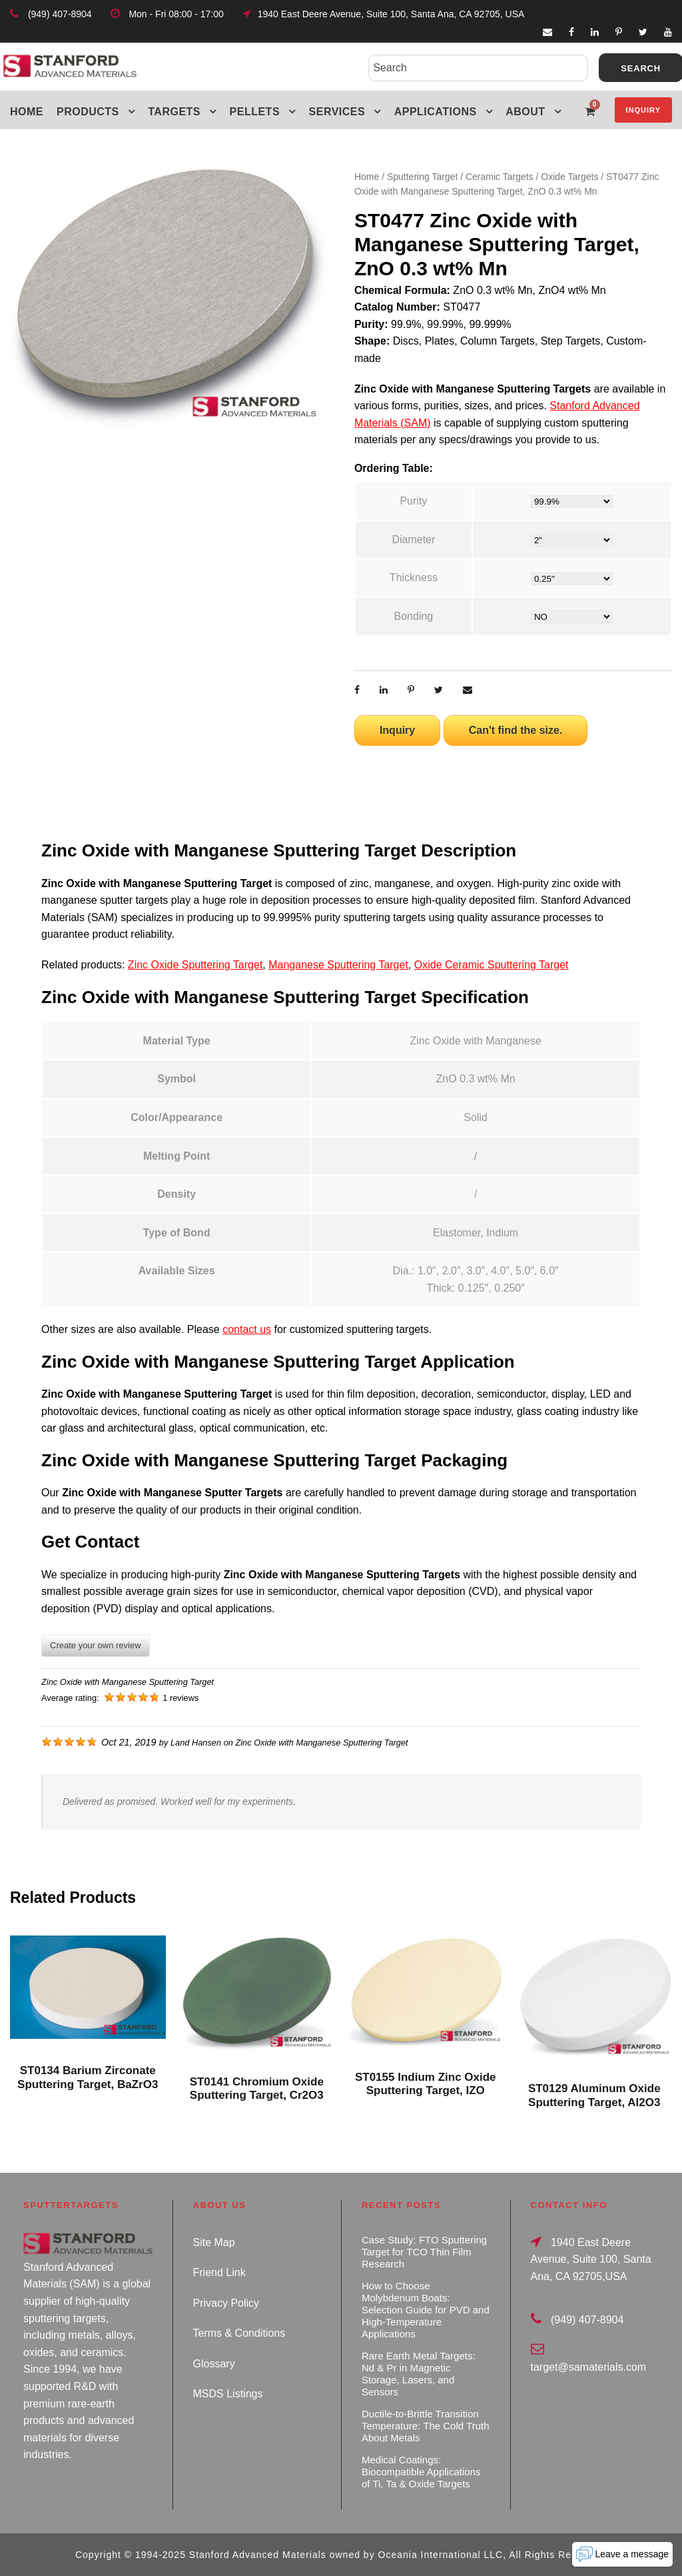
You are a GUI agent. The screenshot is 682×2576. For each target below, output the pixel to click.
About (525, 111)
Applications (435, 111)
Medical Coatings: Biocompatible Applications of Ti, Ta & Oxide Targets (421, 2471)
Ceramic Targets (499, 176)
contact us (246, 1329)
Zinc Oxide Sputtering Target (195, 964)
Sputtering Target (422, 176)
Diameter (413, 539)
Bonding (414, 616)
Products (88, 111)
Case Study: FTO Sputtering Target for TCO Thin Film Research (424, 2251)
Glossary (214, 2363)
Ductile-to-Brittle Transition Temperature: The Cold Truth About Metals (425, 2425)
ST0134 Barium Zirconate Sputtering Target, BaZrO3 (87, 2077)
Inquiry (643, 110)
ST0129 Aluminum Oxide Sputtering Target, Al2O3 (594, 2095)
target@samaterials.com (589, 2367)
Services (337, 111)
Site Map (214, 2242)
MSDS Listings (228, 2393)
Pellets (255, 111)
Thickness (414, 577)
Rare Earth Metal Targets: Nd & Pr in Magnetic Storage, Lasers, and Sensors (419, 2373)
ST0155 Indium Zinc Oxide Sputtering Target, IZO (425, 2084)
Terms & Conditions (239, 2333)
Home (26, 111)
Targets (174, 111)
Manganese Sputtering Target (338, 964)
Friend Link (219, 2272)
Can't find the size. (516, 730)
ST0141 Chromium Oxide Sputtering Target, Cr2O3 (257, 2088)
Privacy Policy (226, 2303)
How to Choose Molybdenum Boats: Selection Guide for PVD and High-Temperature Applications (426, 2309)
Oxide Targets (569, 176)
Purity (413, 501)
